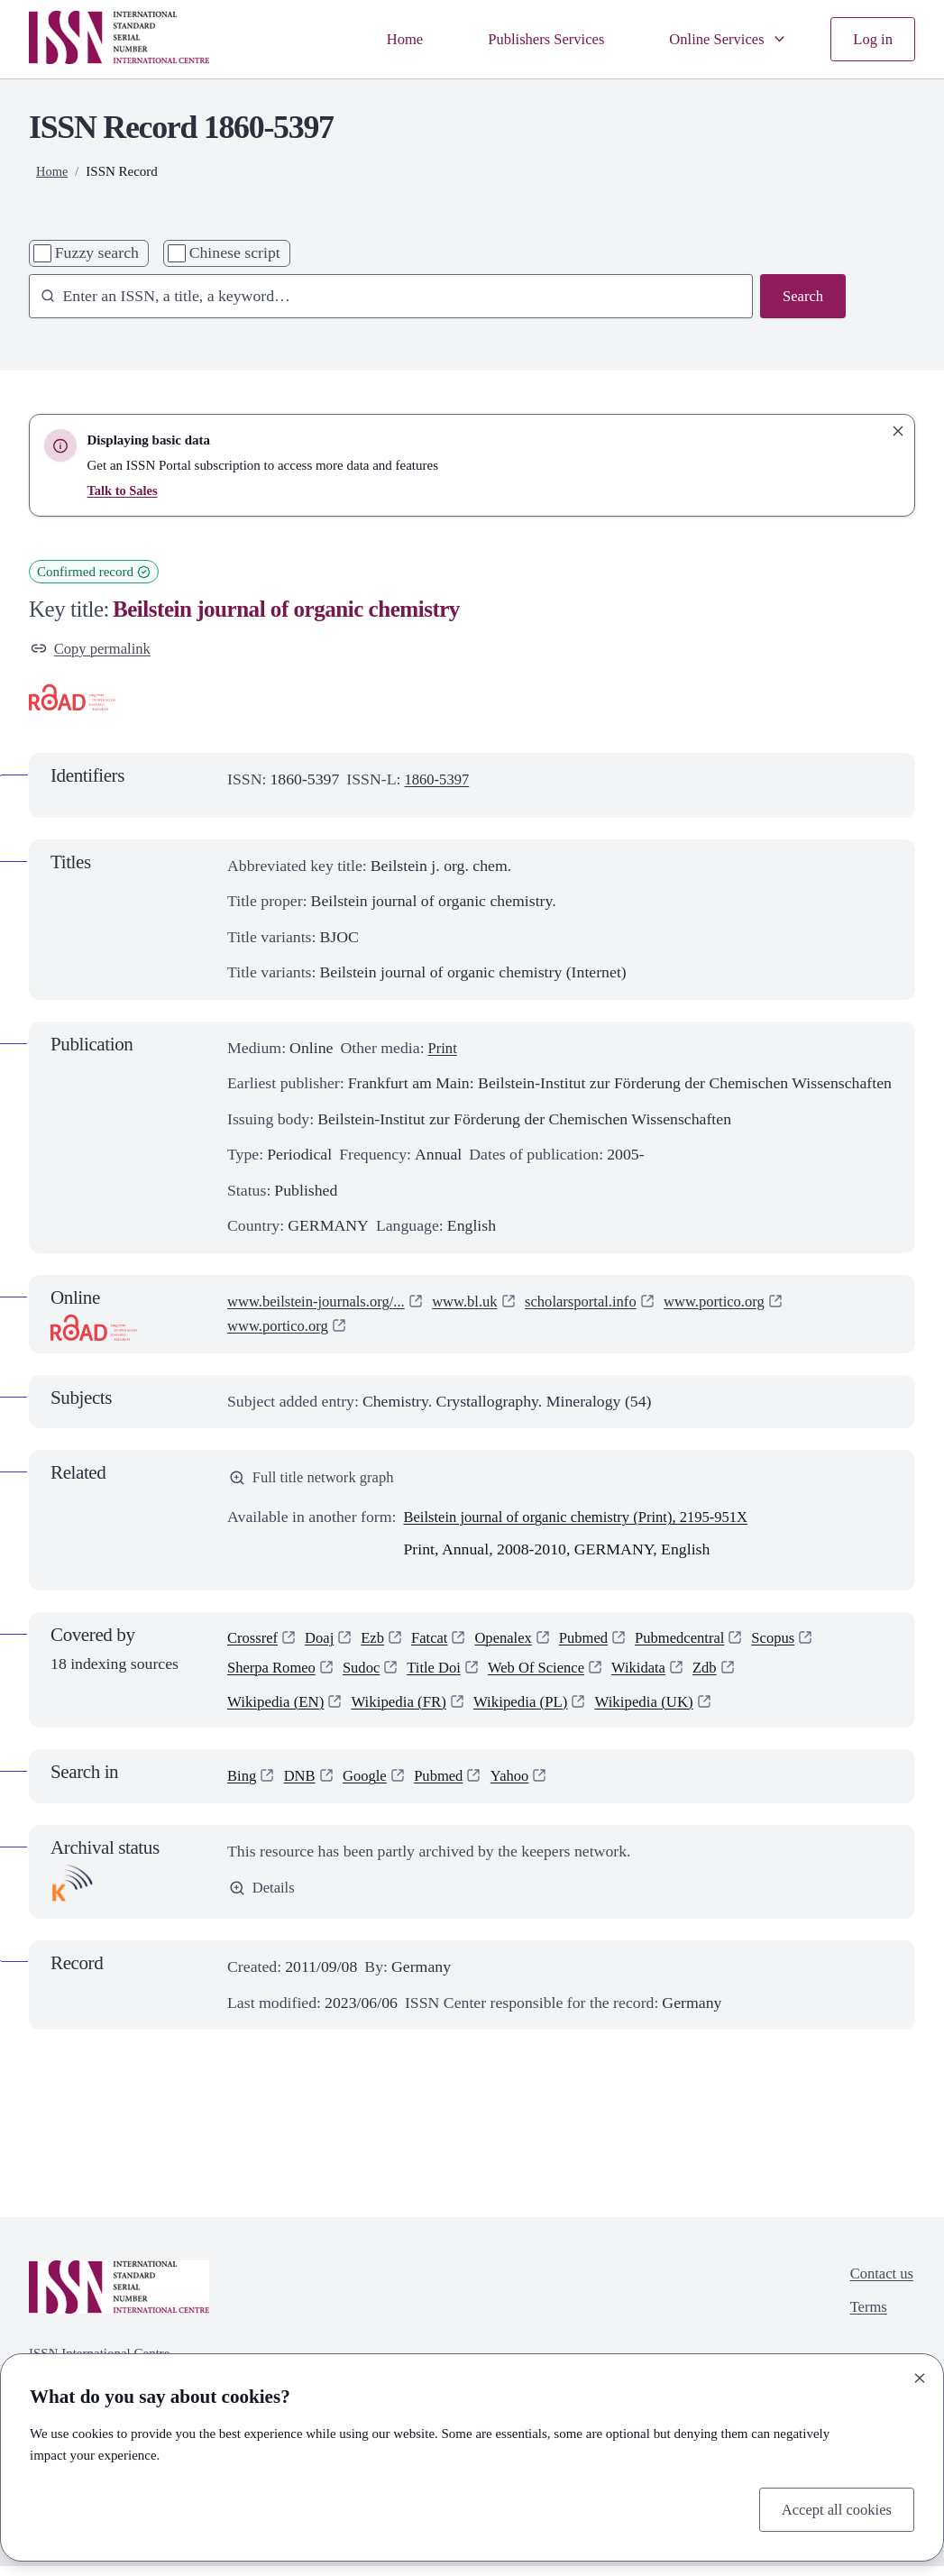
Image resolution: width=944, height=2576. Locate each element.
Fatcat (437, 1643)
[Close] (919, 2376)
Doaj (324, 1643)
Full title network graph (316, 1480)
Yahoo (522, 1786)
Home (385, 39)
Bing (243, 1786)
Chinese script (234, 252)
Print (444, 1049)
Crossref (254, 1643)
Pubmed (599, 1643)
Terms (865, 2320)
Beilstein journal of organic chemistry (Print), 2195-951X (587, 1521)
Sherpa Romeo (274, 1675)
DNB (302, 1786)
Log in (871, 39)
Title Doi (444, 1675)
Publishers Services (532, 39)
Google (370, 1786)
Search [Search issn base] (801, 297)
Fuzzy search (97, 252)
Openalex (515, 1643)
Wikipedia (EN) (278, 1710)
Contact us (879, 2285)
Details (263, 1899)
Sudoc (369, 1675)
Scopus (798, 1643)
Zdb (730, 1675)
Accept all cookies (833, 2507)
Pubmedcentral (700, 1643)
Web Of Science (552, 1675)
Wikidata (660, 1675)
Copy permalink (94, 649)
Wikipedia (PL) (532, 1710)
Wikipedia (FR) (406, 1710)
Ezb (379, 1643)
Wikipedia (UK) (662, 1710)
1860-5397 (439, 781)
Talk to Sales (123, 490)
